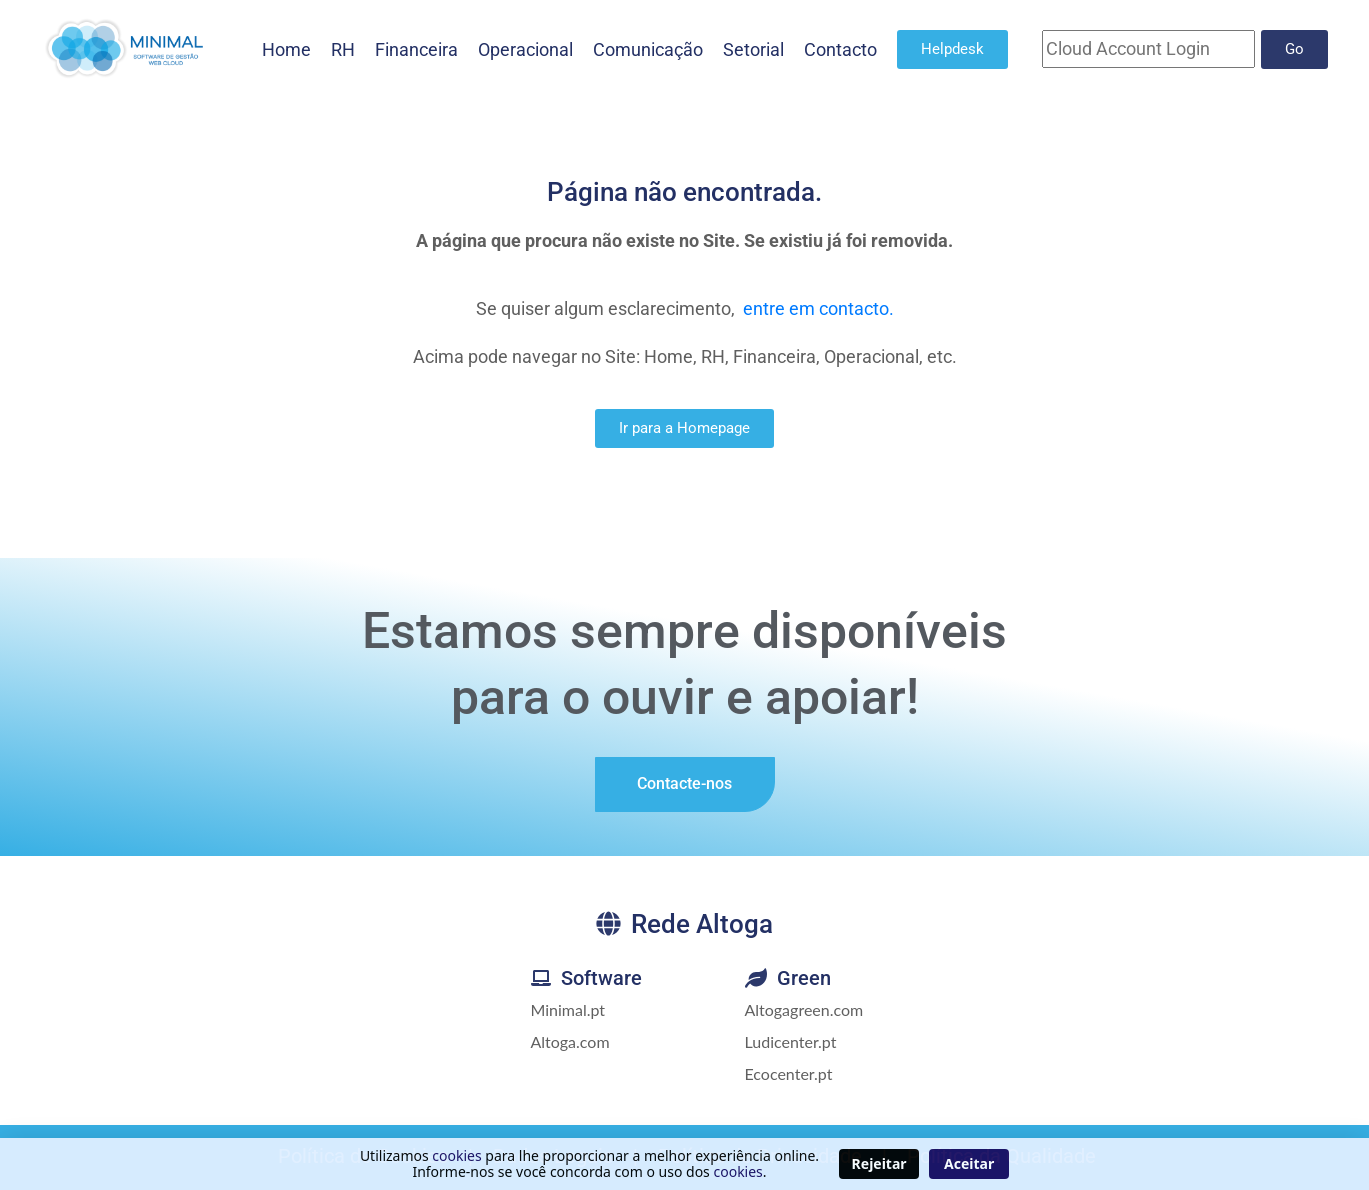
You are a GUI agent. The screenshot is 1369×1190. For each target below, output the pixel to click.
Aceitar (969, 1163)
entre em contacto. (818, 308)
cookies (456, 1155)
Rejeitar (879, 1163)
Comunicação (648, 49)
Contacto (840, 49)
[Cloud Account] (1148, 49)
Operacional (525, 49)
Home (286, 49)
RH (343, 49)
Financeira (416, 49)
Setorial (753, 49)
